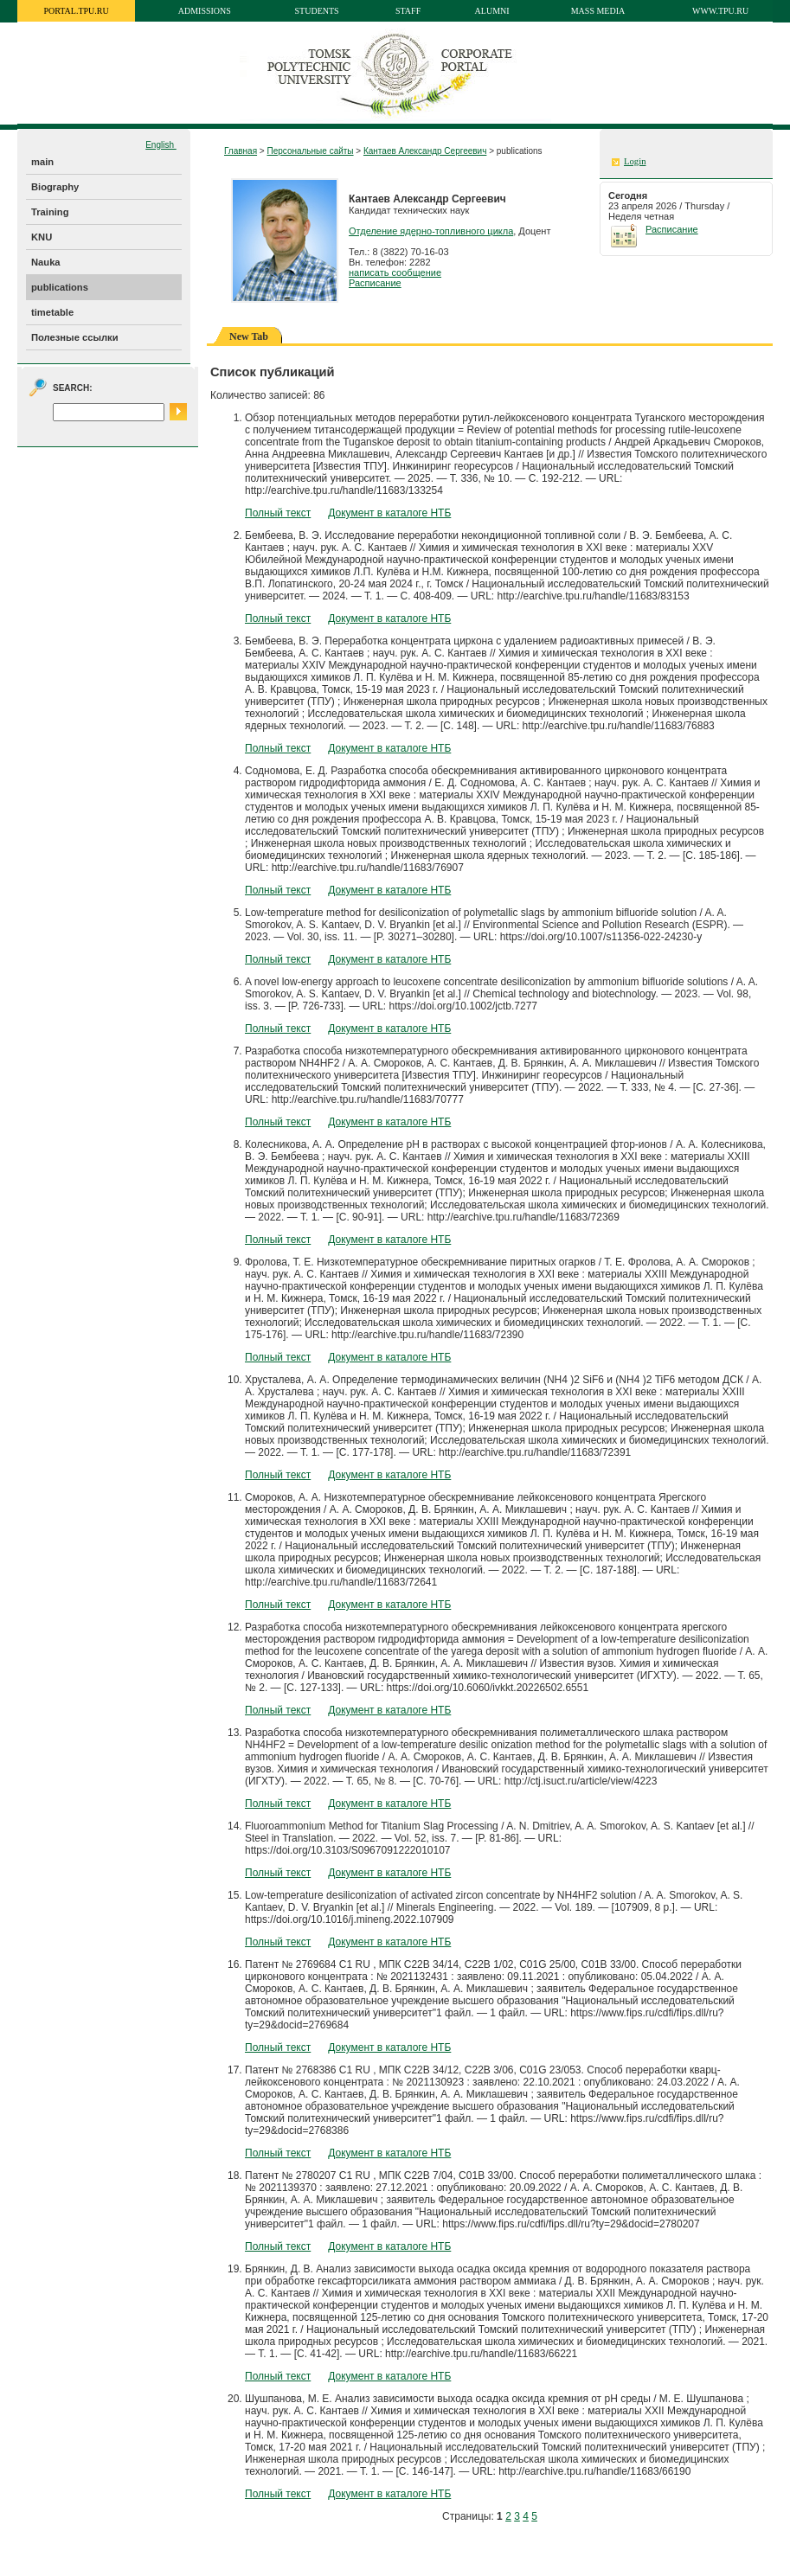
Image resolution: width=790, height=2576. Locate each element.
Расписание (375, 283)
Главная (240, 151)
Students (317, 11)
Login (634, 161)
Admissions (204, 11)
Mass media (598, 11)
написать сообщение (395, 272)
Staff (408, 11)
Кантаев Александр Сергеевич (424, 151)
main (42, 162)
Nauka (46, 262)
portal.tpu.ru (75, 11)
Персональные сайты (310, 151)
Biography (55, 187)
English (161, 145)
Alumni (492, 11)
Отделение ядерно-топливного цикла (431, 231)
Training (50, 212)
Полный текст (278, 513)
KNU (41, 237)
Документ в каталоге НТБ (389, 513)
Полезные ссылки (75, 337)
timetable (52, 312)
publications (59, 287)
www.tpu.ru (720, 11)
